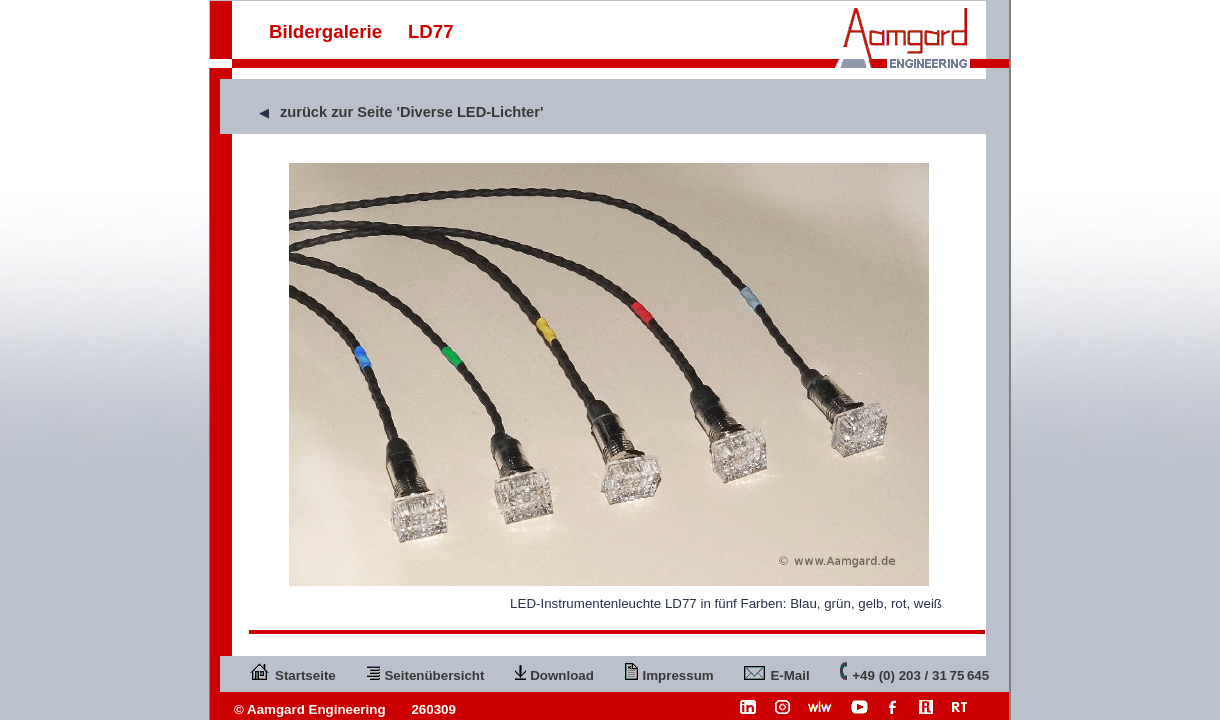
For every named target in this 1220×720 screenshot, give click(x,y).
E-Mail (776, 671)
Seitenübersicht (425, 671)
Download (554, 671)
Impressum (669, 671)
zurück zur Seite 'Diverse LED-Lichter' (412, 112)
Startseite (292, 671)
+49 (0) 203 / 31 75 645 (914, 671)
